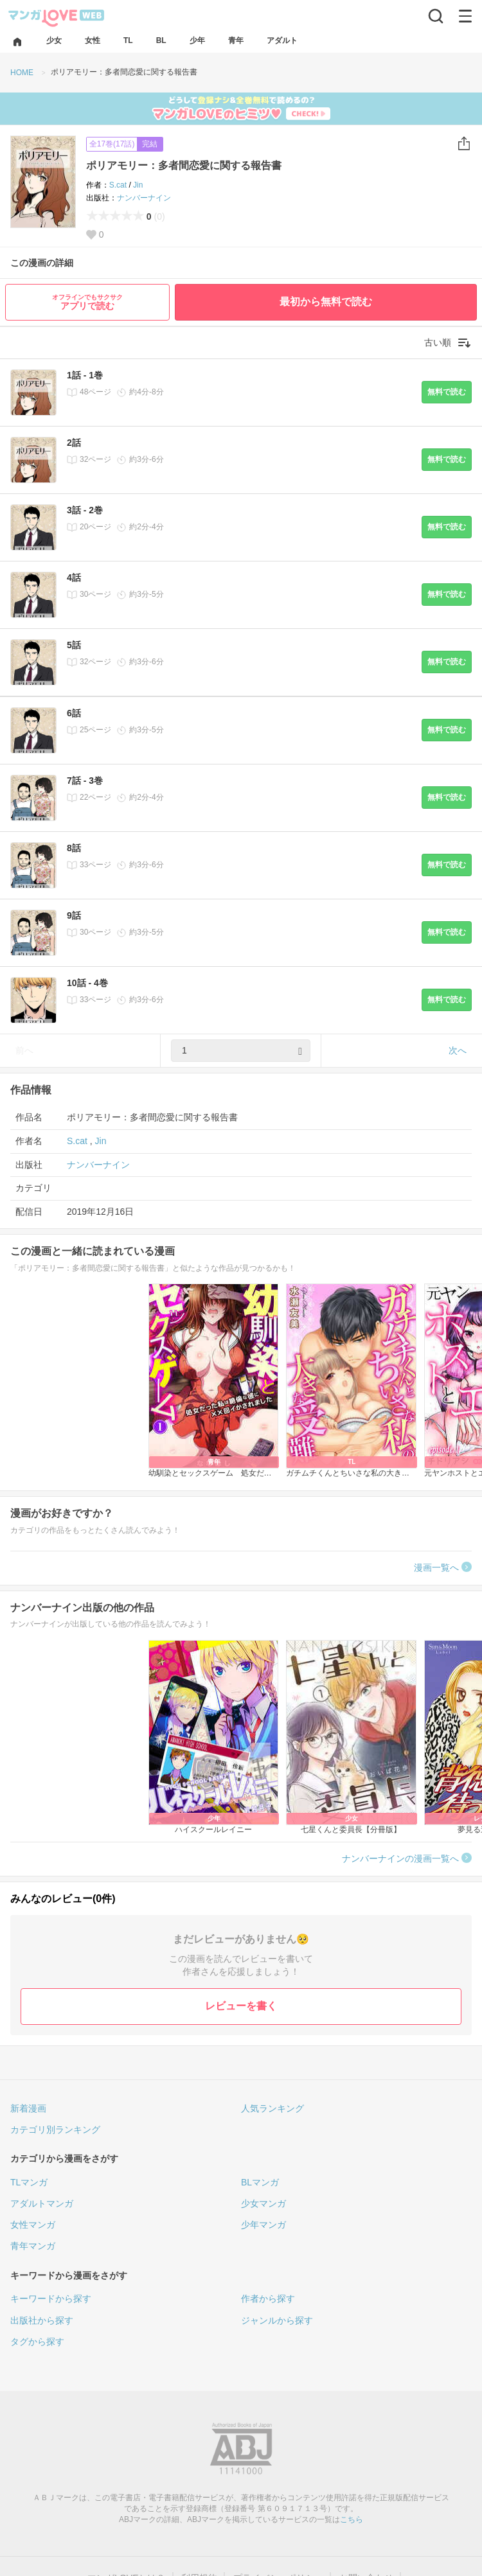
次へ (458, 1050)
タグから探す (37, 2341)
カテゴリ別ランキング (55, 2129)
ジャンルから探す (277, 2320)
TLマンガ (29, 2182)
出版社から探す (41, 2320)
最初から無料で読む (326, 301)
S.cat (118, 185)
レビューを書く (241, 2005)
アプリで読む (87, 302)
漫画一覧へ (436, 1567)
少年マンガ (263, 2224)
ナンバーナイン (144, 197)
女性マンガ (32, 2224)
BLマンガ (260, 2182)
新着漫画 (28, 2108)
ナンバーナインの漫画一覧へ (400, 1858)
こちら (351, 2519)
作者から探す (268, 2298)
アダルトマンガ (41, 2203)
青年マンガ (32, 2246)
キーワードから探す (50, 2298)
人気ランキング (272, 2108)
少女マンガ (263, 2203)
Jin (138, 185)
